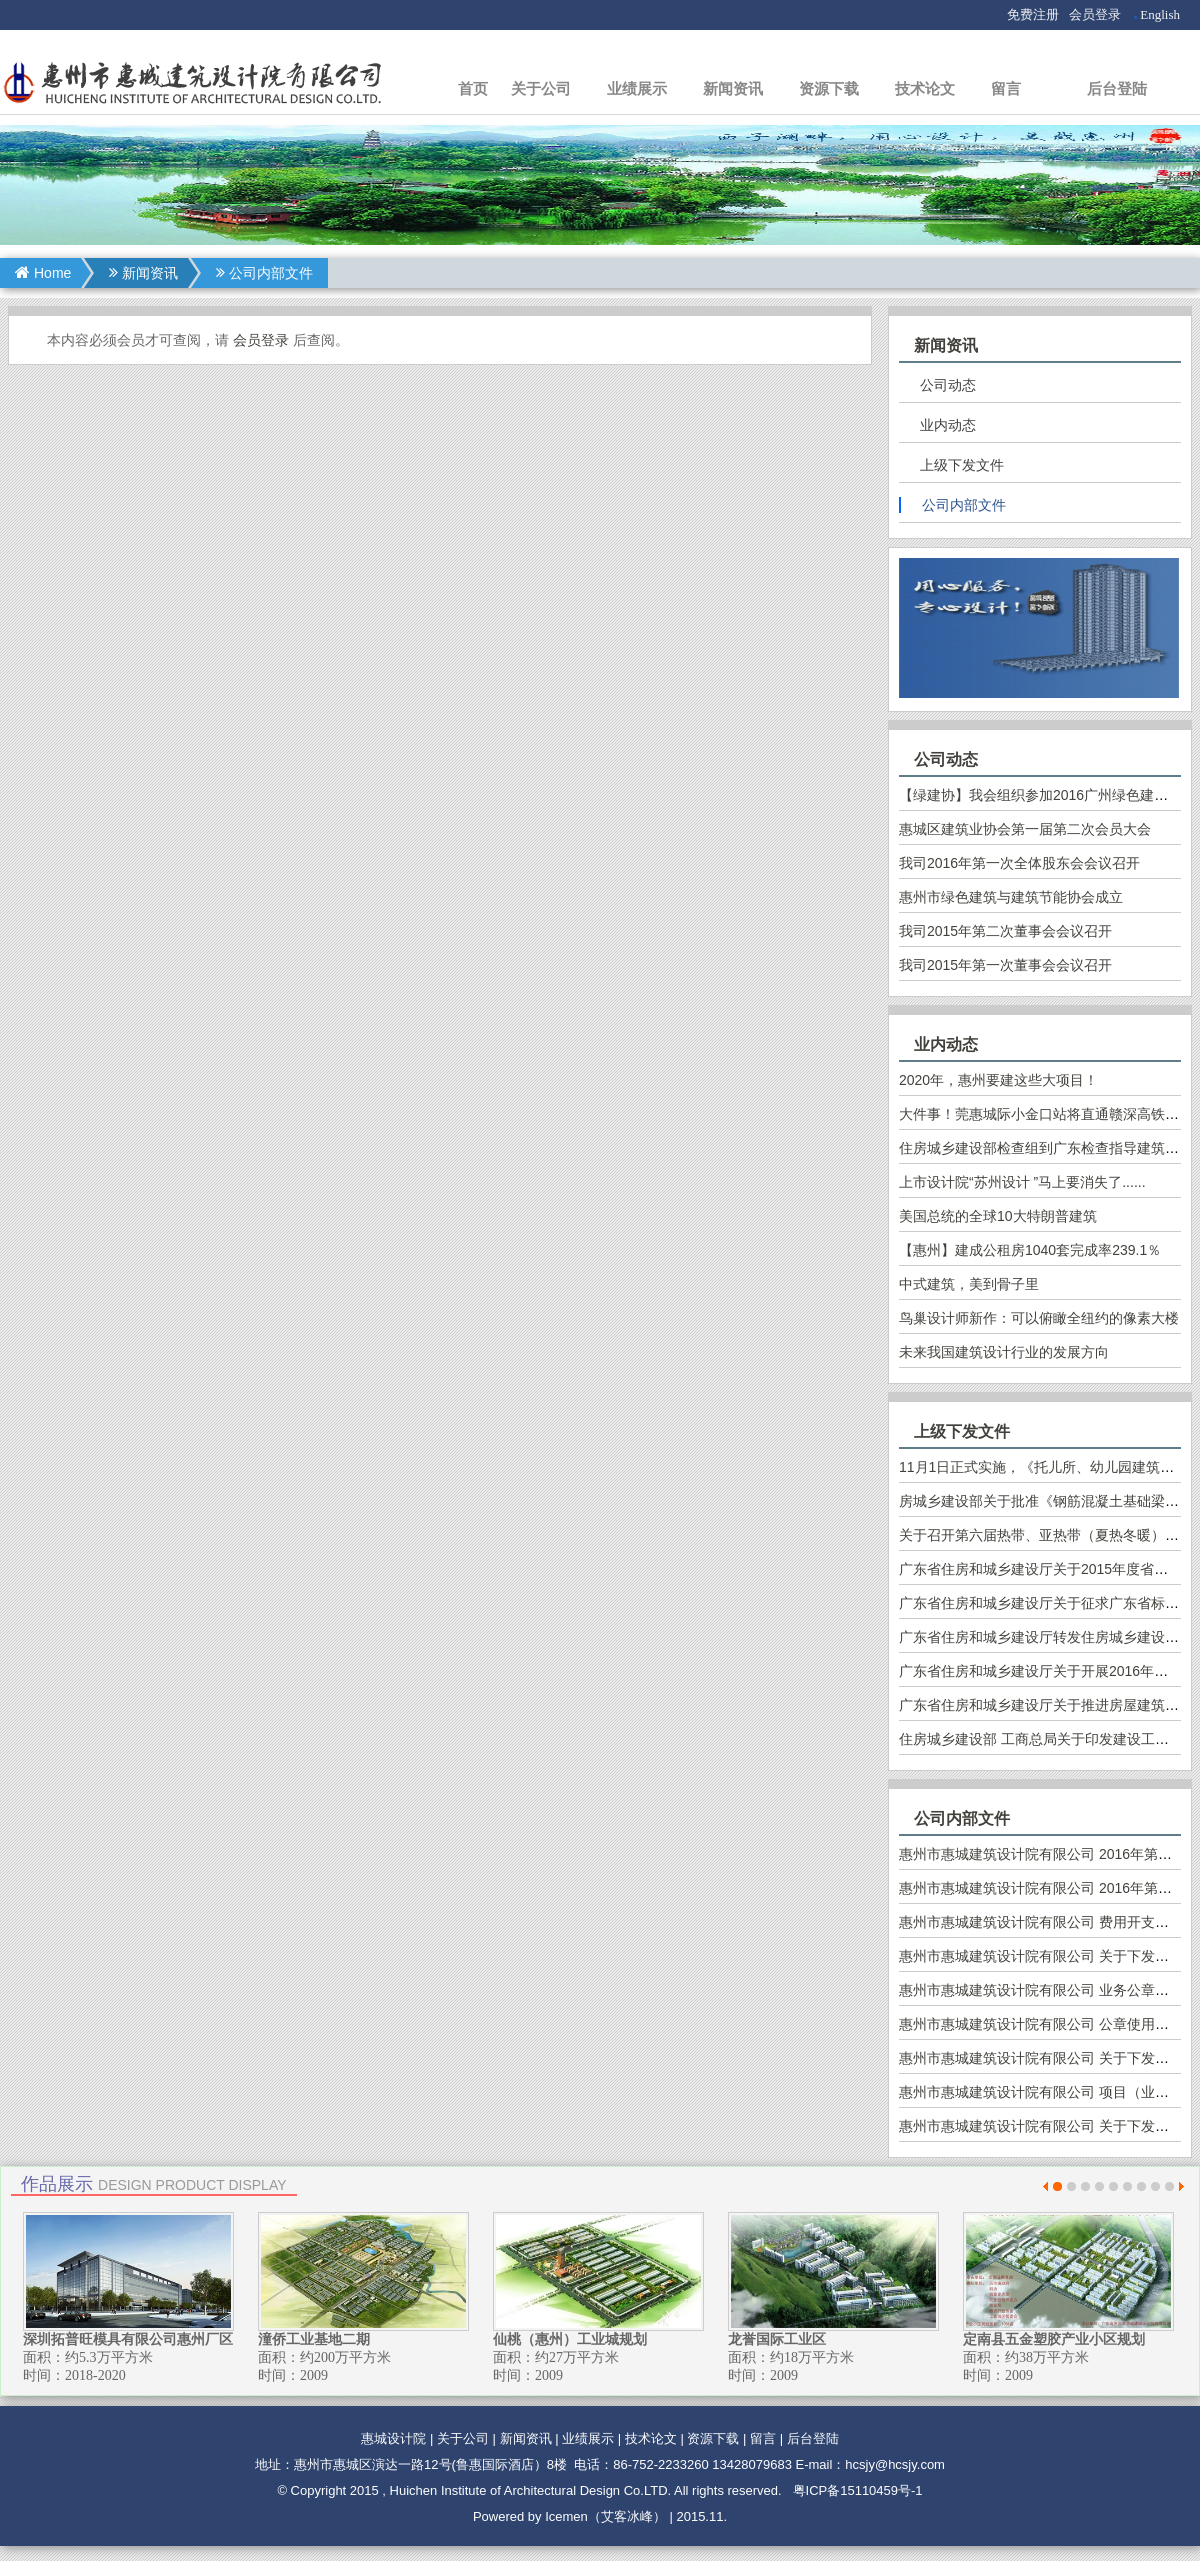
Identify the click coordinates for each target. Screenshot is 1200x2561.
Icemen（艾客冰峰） (605, 2516)
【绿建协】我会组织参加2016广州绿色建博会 (1040, 795)
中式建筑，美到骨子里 (969, 1284)
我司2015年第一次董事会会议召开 (1005, 965)
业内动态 (948, 425)
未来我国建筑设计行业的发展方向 (1004, 1352)
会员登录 (1095, 14)
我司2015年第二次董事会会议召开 (1005, 931)
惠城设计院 (393, 2438)
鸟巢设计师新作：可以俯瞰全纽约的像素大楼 (1039, 1318)
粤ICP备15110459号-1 (858, 2490)
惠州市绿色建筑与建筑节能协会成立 (1011, 897)
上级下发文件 (962, 465)
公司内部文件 (264, 272)
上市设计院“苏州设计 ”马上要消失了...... (1022, 1182)
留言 (1006, 88)
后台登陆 (1117, 88)
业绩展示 (637, 88)
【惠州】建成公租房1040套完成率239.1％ (1030, 1250)
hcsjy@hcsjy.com (895, 2464)
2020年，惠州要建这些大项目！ (998, 1080)
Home (43, 272)
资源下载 (829, 88)
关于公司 (541, 88)
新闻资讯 (733, 88)
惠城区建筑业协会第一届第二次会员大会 (1025, 829)
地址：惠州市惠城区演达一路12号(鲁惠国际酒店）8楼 (411, 2464)
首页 (473, 88)
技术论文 (925, 88)
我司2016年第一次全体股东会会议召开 (1019, 863)
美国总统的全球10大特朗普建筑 (998, 1216)
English (1160, 14)
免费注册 (1033, 14)
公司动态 (948, 385)
